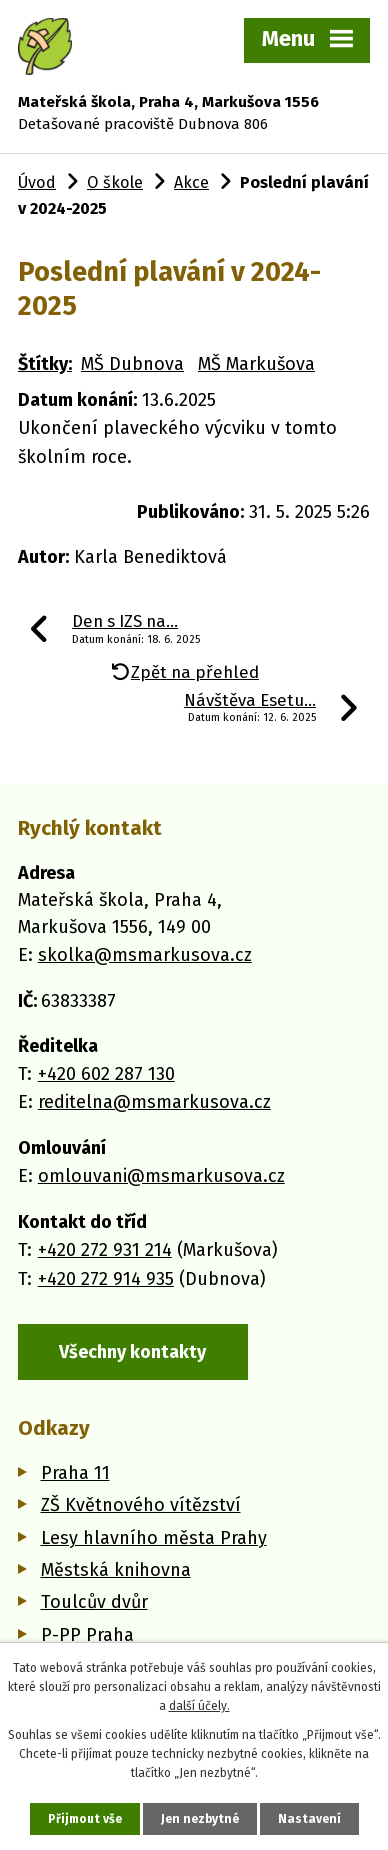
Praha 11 (75, 1473)
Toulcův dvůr (94, 1602)
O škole (115, 182)
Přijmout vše (85, 1819)
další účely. (199, 1706)
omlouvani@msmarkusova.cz (161, 1176)
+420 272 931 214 (105, 1250)
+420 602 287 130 (106, 1074)
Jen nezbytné (200, 1819)
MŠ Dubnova (132, 364)
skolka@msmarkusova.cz (145, 955)
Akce (191, 182)
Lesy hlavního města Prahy (154, 1538)
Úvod (37, 182)
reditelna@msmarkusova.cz (154, 1102)
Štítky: (45, 364)
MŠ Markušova (256, 364)
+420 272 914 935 (106, 1279)
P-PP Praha (87, 1635)
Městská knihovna (116, 1570)
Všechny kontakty (132, 1352)
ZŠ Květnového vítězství (141, 1505)
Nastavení (309, 1819)
